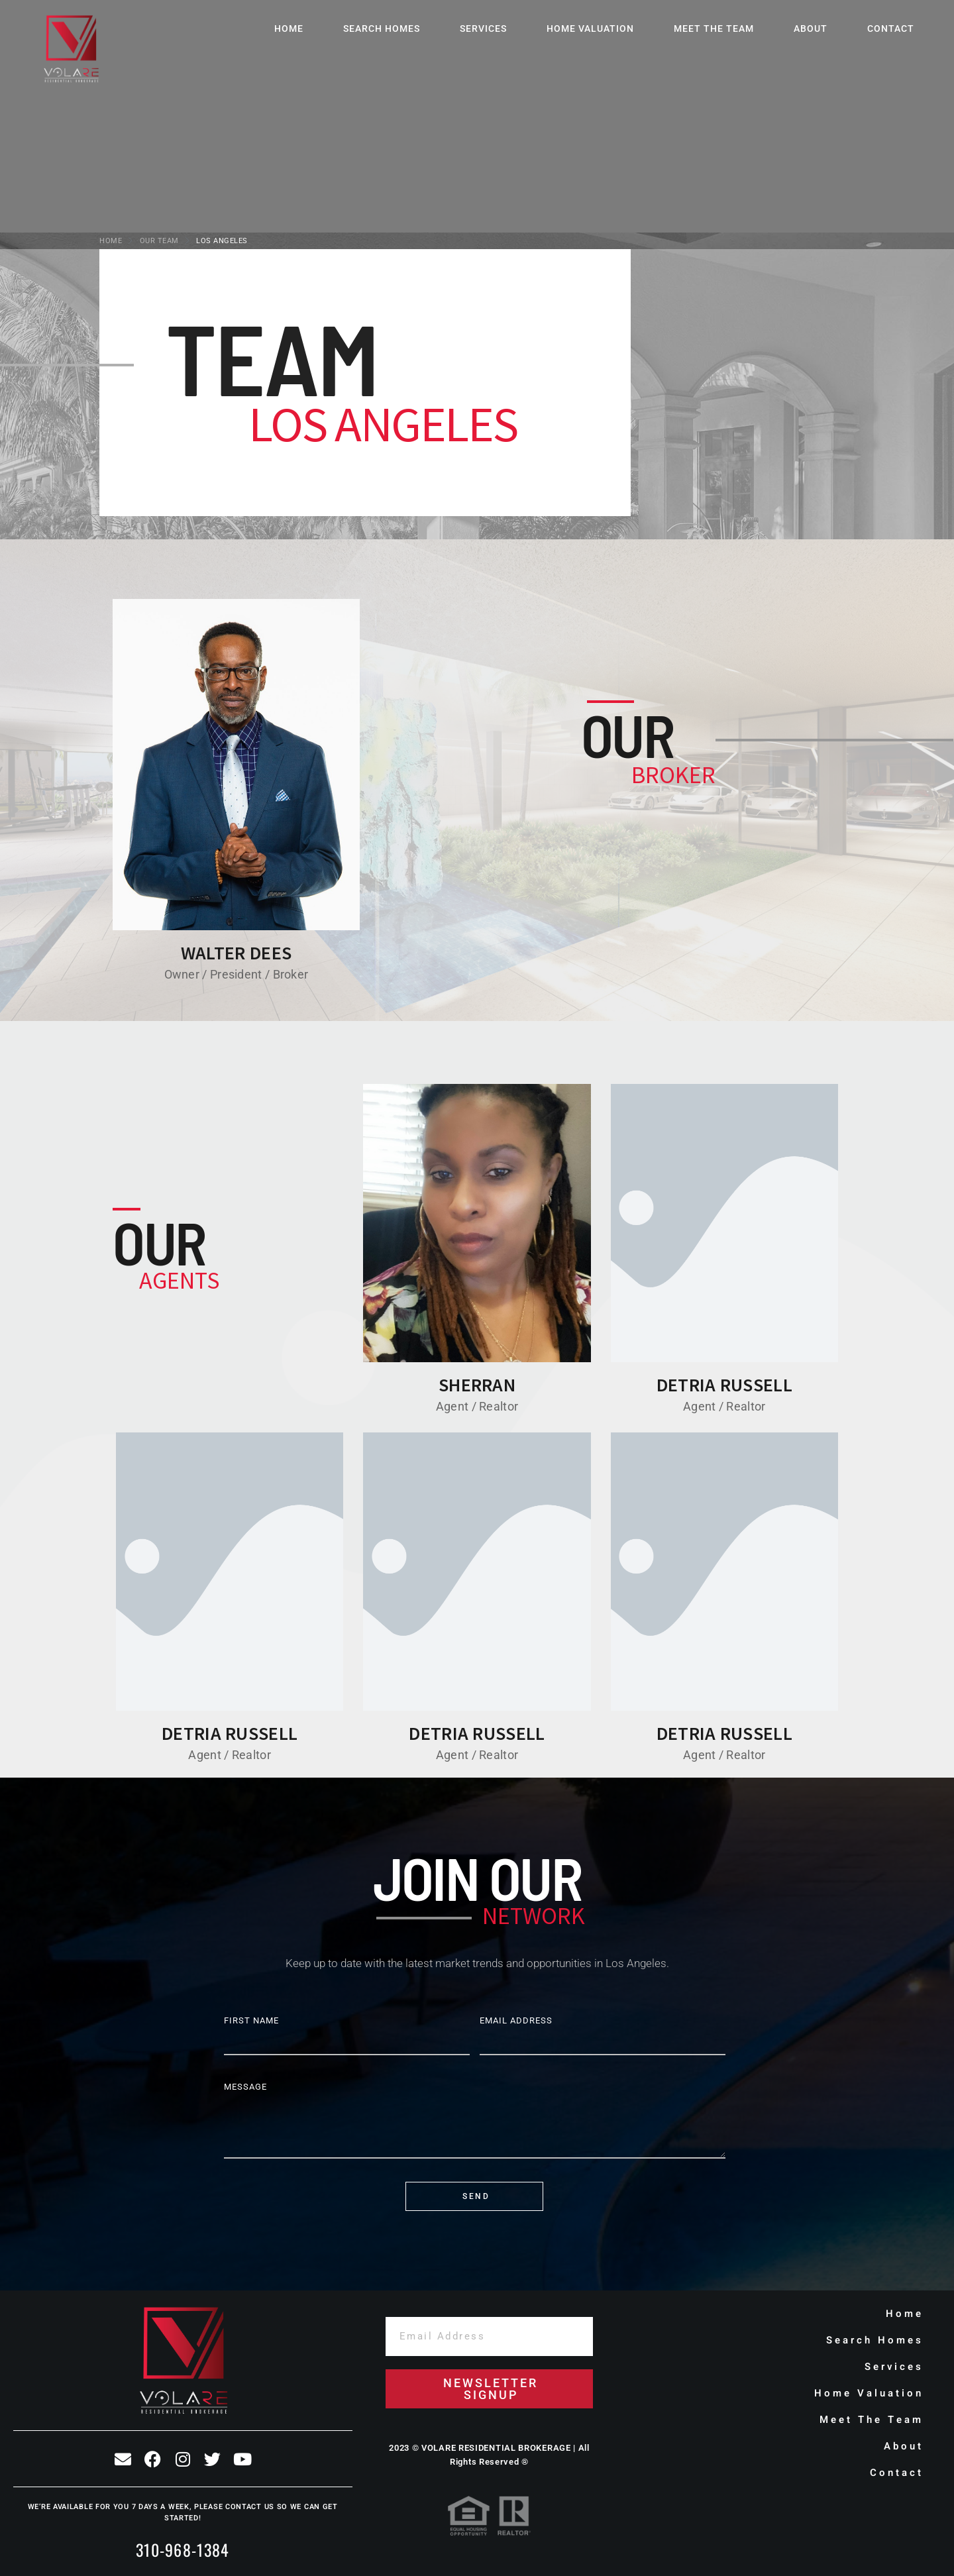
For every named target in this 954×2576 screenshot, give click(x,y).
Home (288, 28)
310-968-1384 (183, 2549)
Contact (890, 28)
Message (245, 2087)
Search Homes (381, 28)
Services (483, 28)
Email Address (516, 2020)
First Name (251, 2020)
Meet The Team (714, 28)
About (810, 28)
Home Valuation (590, 28)
